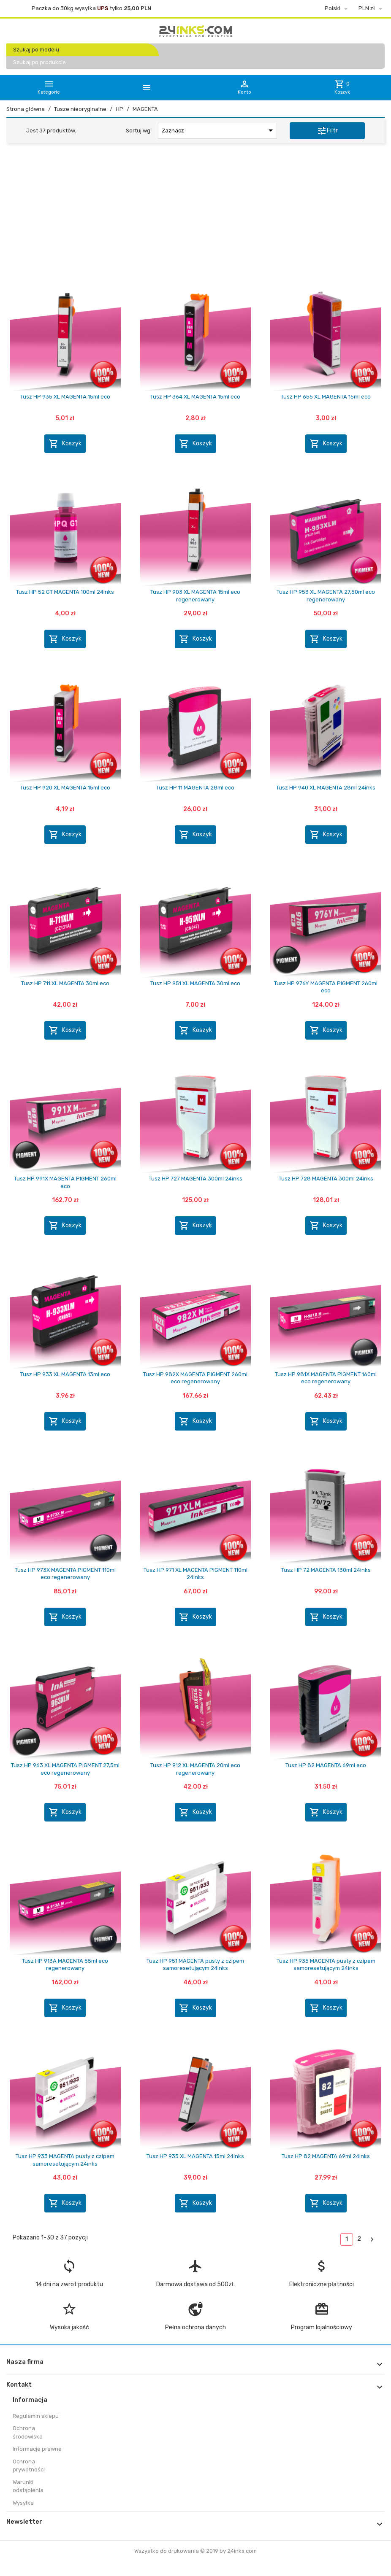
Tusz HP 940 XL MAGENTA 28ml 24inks (325, 787)
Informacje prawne (37, 2449)
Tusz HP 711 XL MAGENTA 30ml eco (65, 983)
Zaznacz (219, 130)
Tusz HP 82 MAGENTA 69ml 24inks (326, 2156)
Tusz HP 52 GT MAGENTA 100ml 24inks (65, 592)
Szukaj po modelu (36, 49)
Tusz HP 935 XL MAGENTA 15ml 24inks (195, 2156)
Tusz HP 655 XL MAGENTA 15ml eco (326, 396)
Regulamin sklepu (36, 2416)
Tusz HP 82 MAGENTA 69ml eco (325, 1765)
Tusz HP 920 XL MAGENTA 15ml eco (65, 787)
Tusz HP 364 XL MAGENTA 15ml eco (195, 396)
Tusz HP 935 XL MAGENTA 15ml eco (65, 396)
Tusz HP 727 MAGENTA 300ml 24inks (195, 1178)
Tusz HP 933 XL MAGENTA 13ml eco (65, 1374)
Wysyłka (23, 2503)
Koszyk (65, 444)
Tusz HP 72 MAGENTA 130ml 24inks (326, 1570)
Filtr (327, 131)
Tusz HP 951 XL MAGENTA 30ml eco (195, 983)
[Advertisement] (195, 215)
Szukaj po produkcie (39, 62)
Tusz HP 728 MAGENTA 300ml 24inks (326, 1178)
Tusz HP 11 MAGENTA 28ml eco (195, 787)
